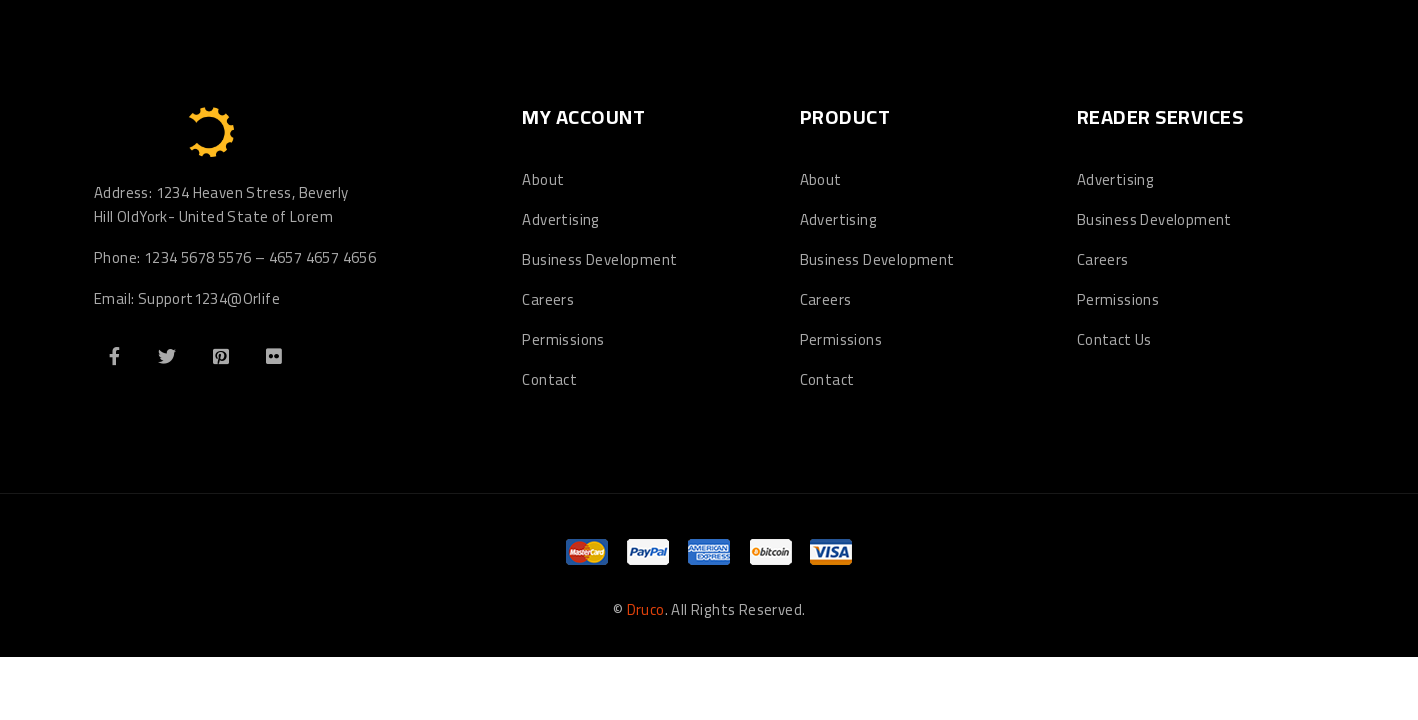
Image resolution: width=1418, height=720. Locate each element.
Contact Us (1114, 339)
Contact (549, 379)
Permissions (563, 339)
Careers (548, 299)
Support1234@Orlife (209, 298)
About (543, 179)
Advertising (560, 219)
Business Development (599, 259)
